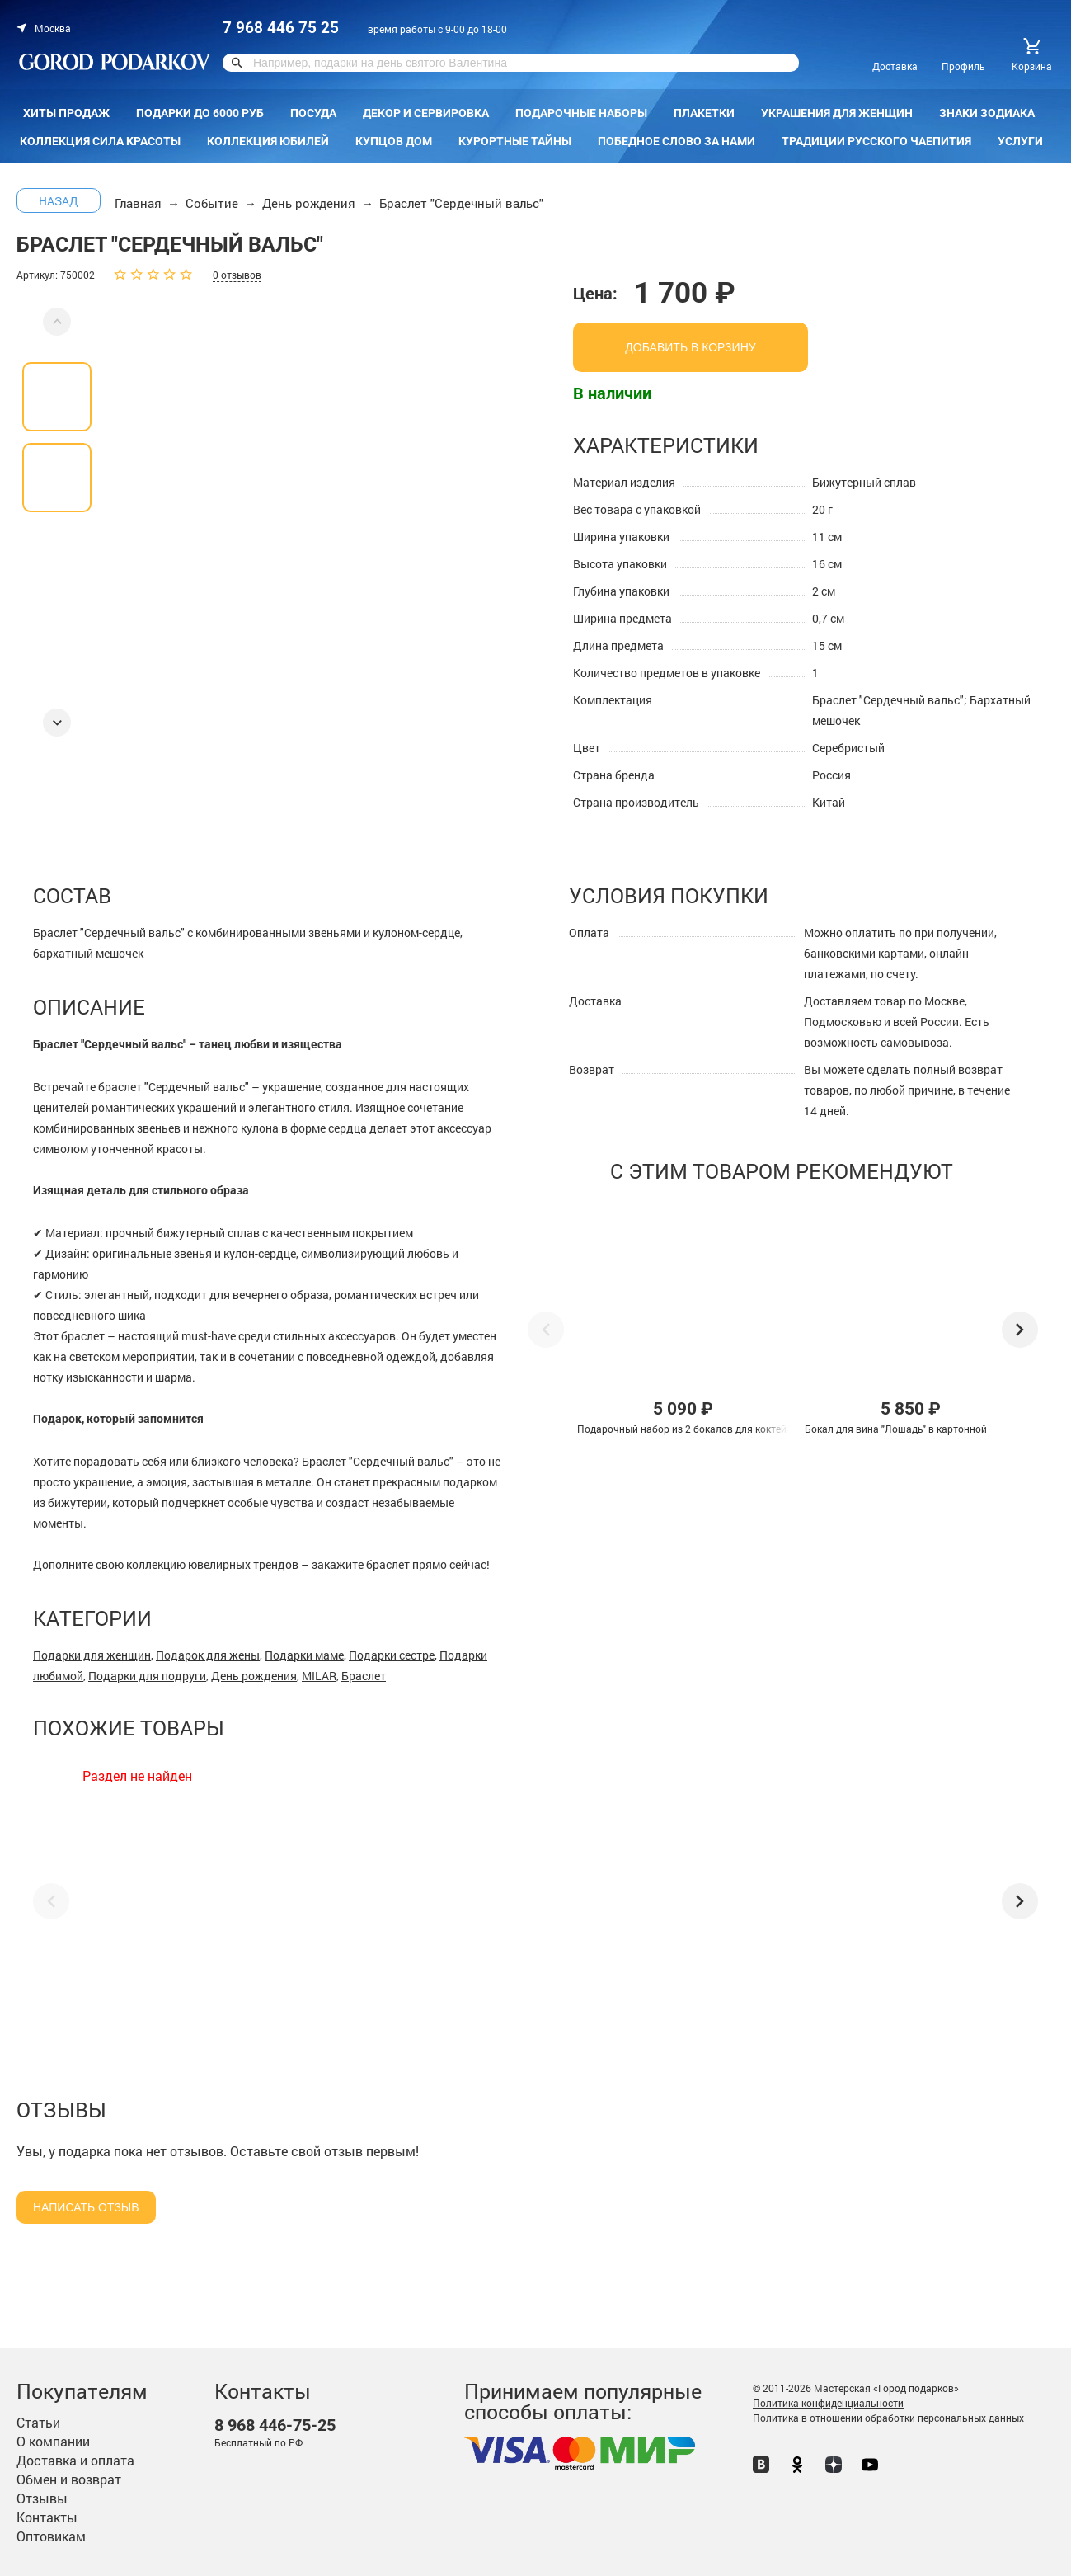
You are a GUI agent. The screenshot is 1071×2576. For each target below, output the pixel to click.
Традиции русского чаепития (876, 141)
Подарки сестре (392, 1655)
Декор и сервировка (426, 113)
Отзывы (42, 2498)
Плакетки (704, 113)
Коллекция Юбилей (268, 141)
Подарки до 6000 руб (200, 113)
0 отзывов (237, 274)
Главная (138, 203)
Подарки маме (304, 1655)
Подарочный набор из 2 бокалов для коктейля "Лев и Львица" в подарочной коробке (779, 1428)
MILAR (319, 1676)
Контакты (47, 2517)
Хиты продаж (66, 113)
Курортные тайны (514, 141)
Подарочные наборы (581, 113)
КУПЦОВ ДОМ (393, 141)
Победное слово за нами (676, 141)
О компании (53, 2441)
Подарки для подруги (147, 1676)
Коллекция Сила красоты (100, 141)
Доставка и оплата (75, 2460)
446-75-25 (275, 2425)
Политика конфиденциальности (828, 2402)
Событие (212, 203)
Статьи (38, 2422)
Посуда (313, 113)
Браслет (363, 1676)
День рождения (308, 203)
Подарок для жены (208, 1655)
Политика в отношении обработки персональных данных (888, 2417)
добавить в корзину (690, 347)
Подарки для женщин (92, 1655)
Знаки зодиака (987, 113)
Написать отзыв (86, 2207)
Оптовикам (51, 2536)
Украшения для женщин (837, 113)
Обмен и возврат (68, 2479)
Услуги (1020, 141)
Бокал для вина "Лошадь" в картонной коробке (916, 1428)
